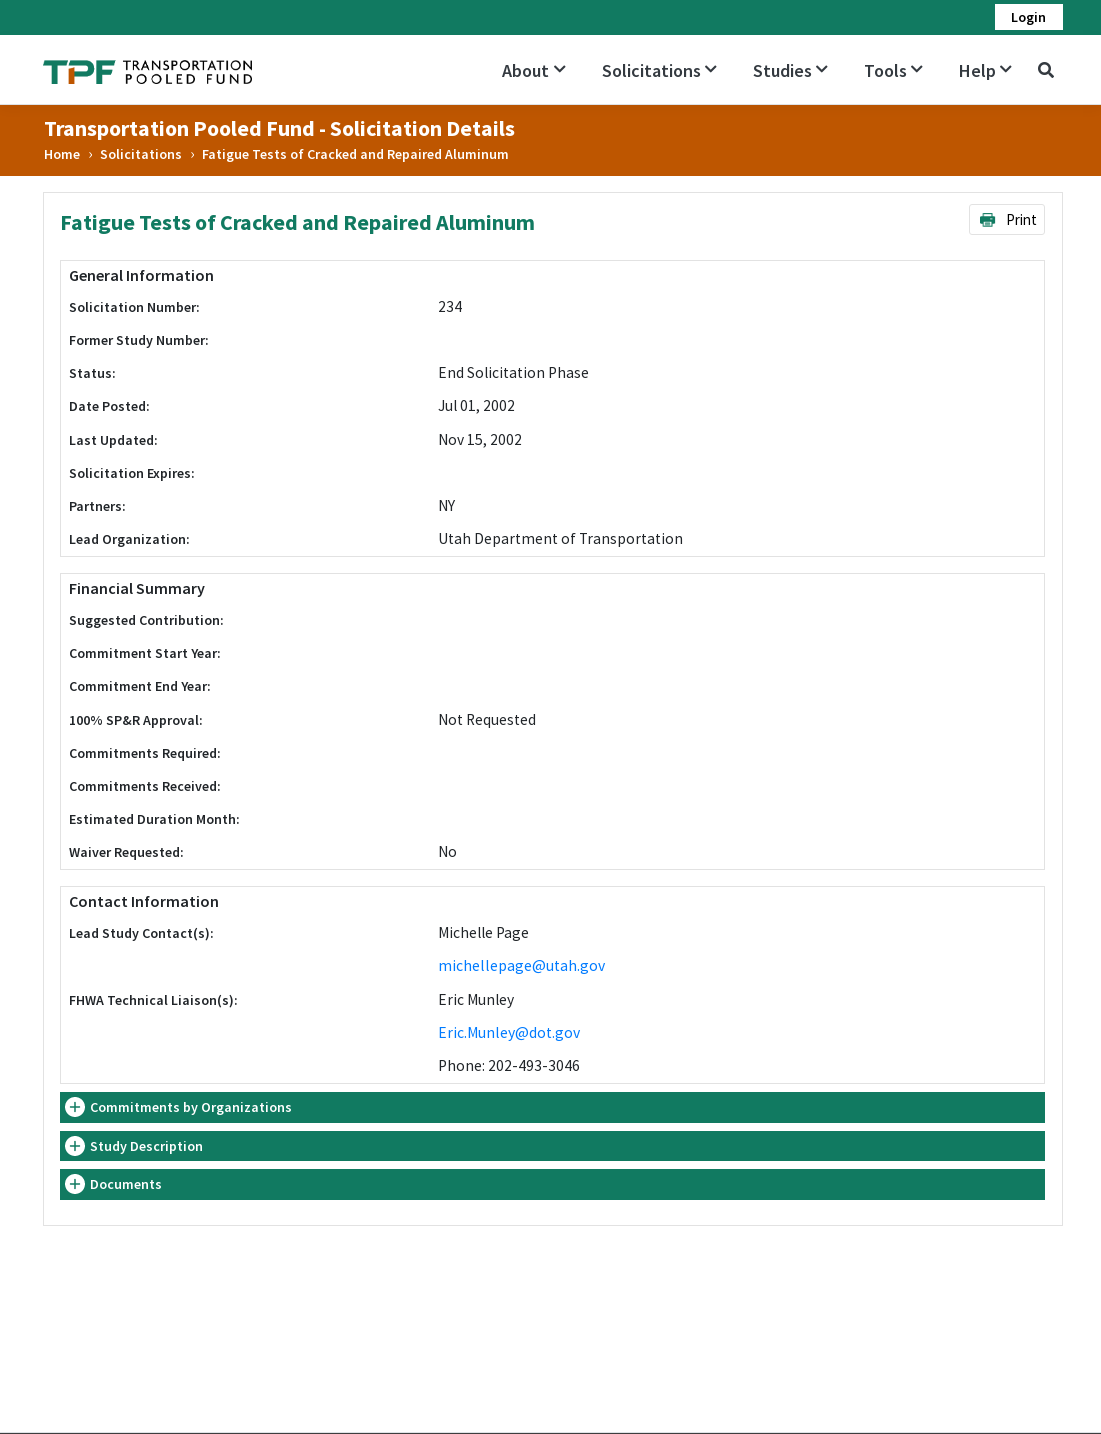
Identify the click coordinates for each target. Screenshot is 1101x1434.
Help (985, 70)
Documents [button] (126, 1184)
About (533, 70)
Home (62, 154)
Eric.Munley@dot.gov (509, 1032)
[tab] (553, 1107)
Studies (790, 70)
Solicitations (659, 70)
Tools (893, 70)
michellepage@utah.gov (521, 965)
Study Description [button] (146, 1146)
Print (1007, 219)
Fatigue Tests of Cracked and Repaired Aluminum (355, 154)
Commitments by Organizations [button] (191, 1107)
